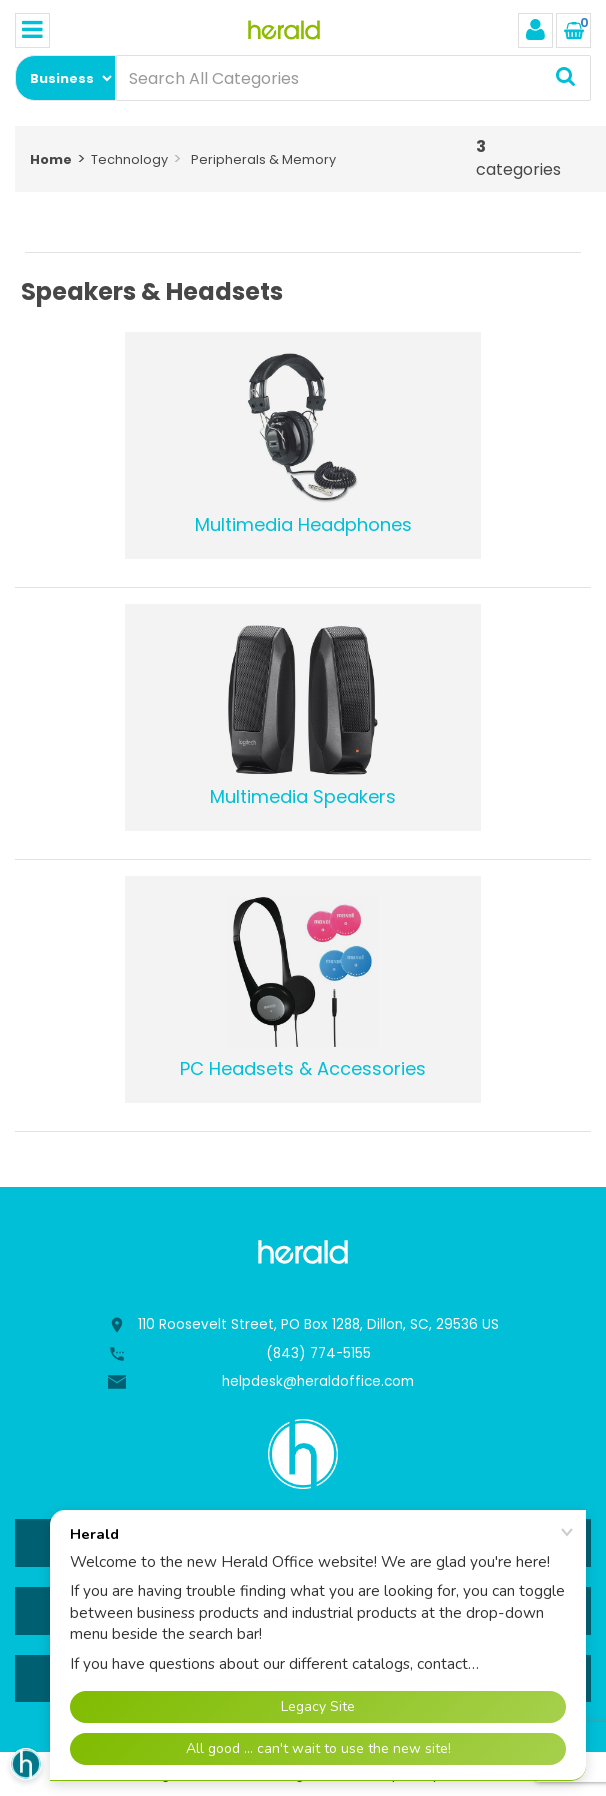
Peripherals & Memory (263, 159)
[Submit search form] (565, 78)
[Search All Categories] (353, 78)
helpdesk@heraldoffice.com (318, 1381)
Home (51, 159)
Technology (129, 159)
